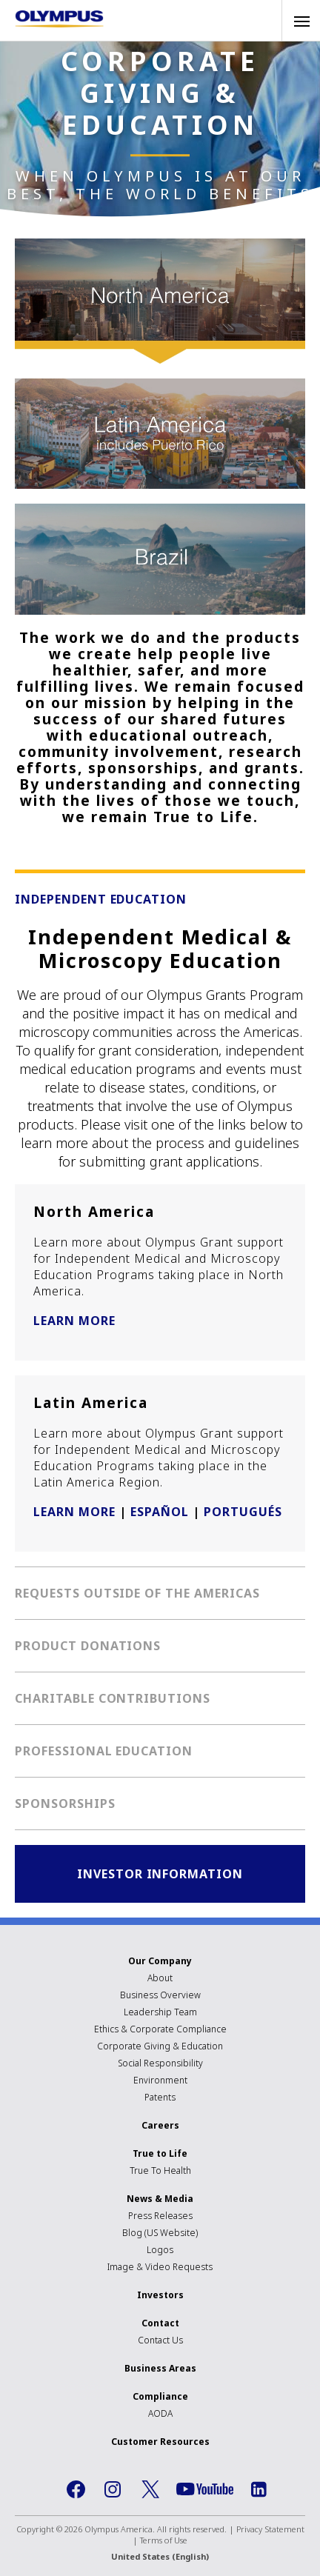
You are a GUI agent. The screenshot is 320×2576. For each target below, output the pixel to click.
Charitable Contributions (112, 1698)
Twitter (150, 2489)
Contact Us (160, 2340)
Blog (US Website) (160, 2232)
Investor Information (160, 1874)
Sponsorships (65, 1803)
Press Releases (160, 2215)
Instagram (113, 2489)
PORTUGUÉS (243, 1512)
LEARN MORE (74, 1320)
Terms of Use (163, 2540)
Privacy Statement (270, 2529)
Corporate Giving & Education (160, 2046)
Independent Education (101, 899)
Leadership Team (160, 2012)
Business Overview (160, 1995)
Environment (160, 2080)
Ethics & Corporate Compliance (160, 2029)
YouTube (204, 2489)
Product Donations (88, 1646)
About (160, 1978)
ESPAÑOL (159, 1512)
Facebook (76, 2489)
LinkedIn (259, 2489)
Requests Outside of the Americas (137, 1593)
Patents (160, 2097)
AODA (160, 2413)
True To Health (160, 2170)
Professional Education (104, 1751)
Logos (160, 2249)
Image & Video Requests (160, 2266)
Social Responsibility (160, 2063)
